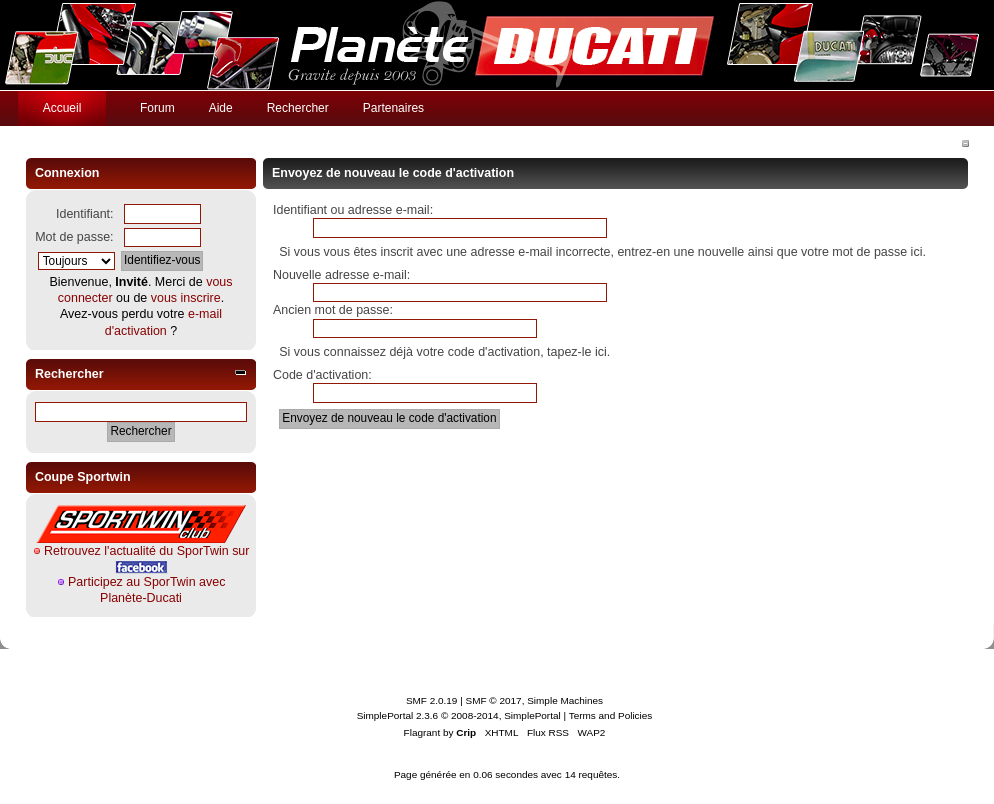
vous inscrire (186, 298)
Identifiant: (85, 214)
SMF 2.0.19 (432, 700)
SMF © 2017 (494, 700)
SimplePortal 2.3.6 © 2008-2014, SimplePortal (459, 715)
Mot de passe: (74, 237)
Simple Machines (565, 700)
